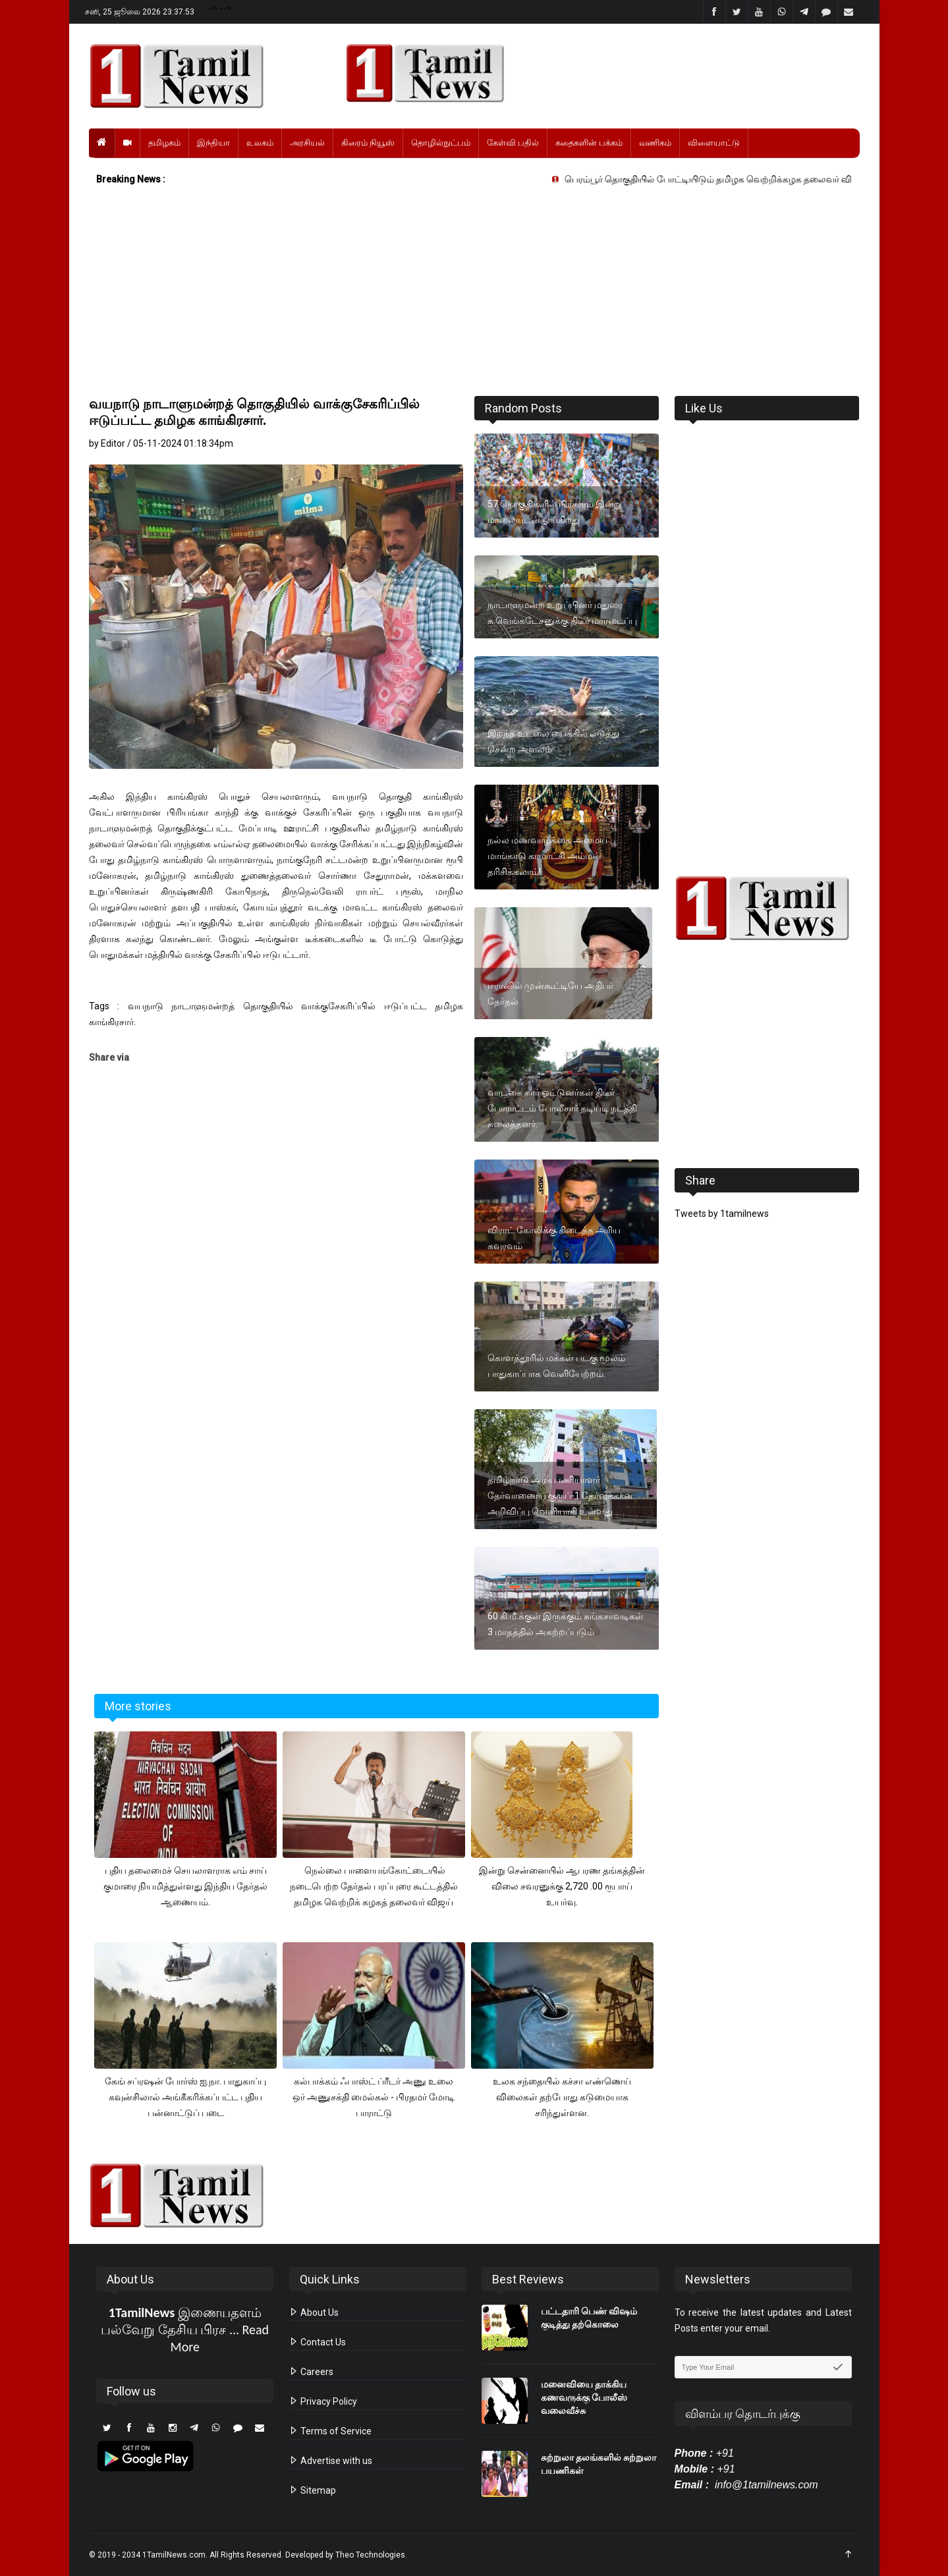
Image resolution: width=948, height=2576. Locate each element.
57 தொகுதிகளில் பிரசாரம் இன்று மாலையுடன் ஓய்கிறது (555, 512)
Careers (311, 2371)
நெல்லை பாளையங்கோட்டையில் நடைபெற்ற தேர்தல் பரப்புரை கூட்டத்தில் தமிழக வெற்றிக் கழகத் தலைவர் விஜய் (374, 1886)
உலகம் (259, 143)
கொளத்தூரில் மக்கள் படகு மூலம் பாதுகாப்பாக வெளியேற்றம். (556, 1366)
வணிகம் (655, 143)
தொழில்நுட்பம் (440, 143)
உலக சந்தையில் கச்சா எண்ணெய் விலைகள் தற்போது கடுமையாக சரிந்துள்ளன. (562, 2097)
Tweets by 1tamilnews (722, 1213)
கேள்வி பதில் (513, 143)
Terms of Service (330, 2431)
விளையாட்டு (714, 143)
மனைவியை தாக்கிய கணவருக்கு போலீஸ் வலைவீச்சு (584, 2397)
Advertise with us (330, 2460)
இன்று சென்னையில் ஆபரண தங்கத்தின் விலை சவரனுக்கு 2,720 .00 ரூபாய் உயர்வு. (562, 1886)
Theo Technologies (370, 2555)
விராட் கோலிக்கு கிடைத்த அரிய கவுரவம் (554, 1238)
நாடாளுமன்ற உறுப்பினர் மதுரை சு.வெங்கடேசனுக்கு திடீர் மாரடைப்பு (562, 613)
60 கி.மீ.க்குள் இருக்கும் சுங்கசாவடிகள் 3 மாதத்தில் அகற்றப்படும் (566, 1624)
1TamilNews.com (174, 2555)
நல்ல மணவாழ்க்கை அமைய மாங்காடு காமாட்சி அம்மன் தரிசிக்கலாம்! (547, 856)
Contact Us (317, 2342)
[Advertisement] (474, 294)
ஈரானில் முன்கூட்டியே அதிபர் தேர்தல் (550, 993)
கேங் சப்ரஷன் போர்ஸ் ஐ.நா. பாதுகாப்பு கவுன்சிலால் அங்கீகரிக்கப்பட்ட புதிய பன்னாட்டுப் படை (185, 2097)
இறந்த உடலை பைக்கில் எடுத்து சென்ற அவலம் (553, 741)
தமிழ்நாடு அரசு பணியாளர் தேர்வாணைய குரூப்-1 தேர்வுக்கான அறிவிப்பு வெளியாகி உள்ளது (560, 1495)
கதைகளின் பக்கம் (589, 143)
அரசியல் (307, 143)
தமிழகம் (164, 143)
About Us (314, 2312)
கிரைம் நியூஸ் (368, 143)
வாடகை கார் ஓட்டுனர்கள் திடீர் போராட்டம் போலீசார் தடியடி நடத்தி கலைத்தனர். (562, 1108)
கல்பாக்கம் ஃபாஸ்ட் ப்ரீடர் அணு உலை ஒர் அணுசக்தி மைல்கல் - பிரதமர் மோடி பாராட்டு (374, 2097)
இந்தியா (213, 143)
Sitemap (312, 2490)
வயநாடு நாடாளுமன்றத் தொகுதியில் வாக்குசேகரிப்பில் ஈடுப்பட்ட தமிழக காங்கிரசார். (254, 412)
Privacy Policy (323, 2401)
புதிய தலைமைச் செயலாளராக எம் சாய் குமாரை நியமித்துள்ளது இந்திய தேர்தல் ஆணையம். (185, 1886)
